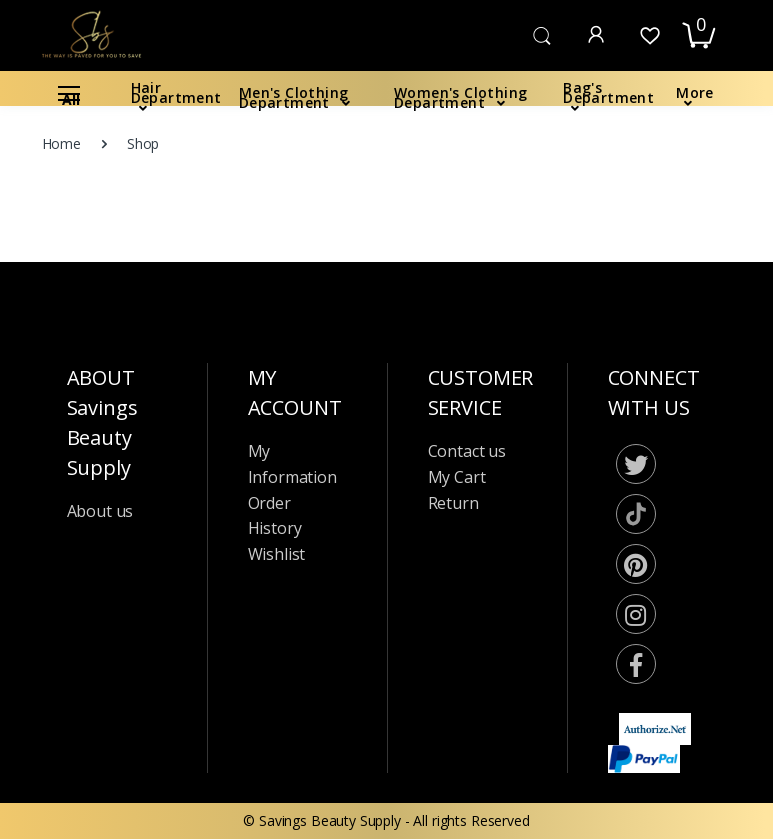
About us (100, 511)
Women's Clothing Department (460, 97)
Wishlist (277, 554)
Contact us (467, 451)
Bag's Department (608, 92)
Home (61, 143)
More (695, 92)
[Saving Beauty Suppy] (93, 35)
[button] (542, 34)
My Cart (457, 477)
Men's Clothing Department (294, 97)
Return (453, 503)
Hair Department (176, 92)
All (69, 97)
